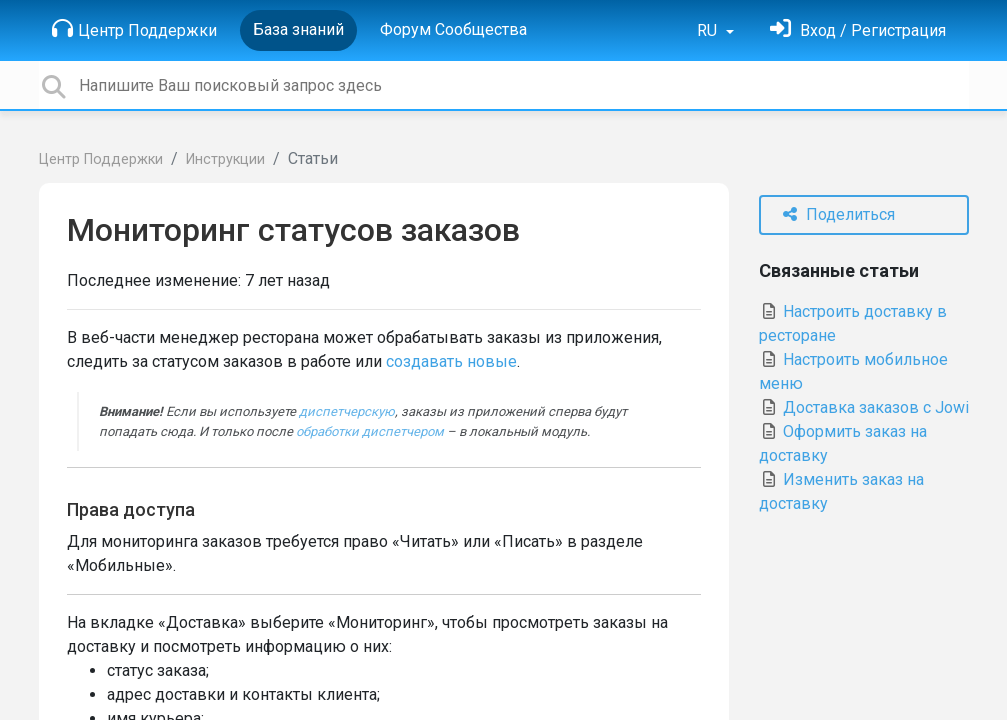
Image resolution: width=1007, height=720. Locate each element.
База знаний (298, 29)
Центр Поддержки (134, 29)
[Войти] (858, 30)
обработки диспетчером (370, 431)
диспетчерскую (347, 411)
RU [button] (709, 30)
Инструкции (225, 159)
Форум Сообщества (453, 29)
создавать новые (451, 361)
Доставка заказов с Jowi (864, 407)
